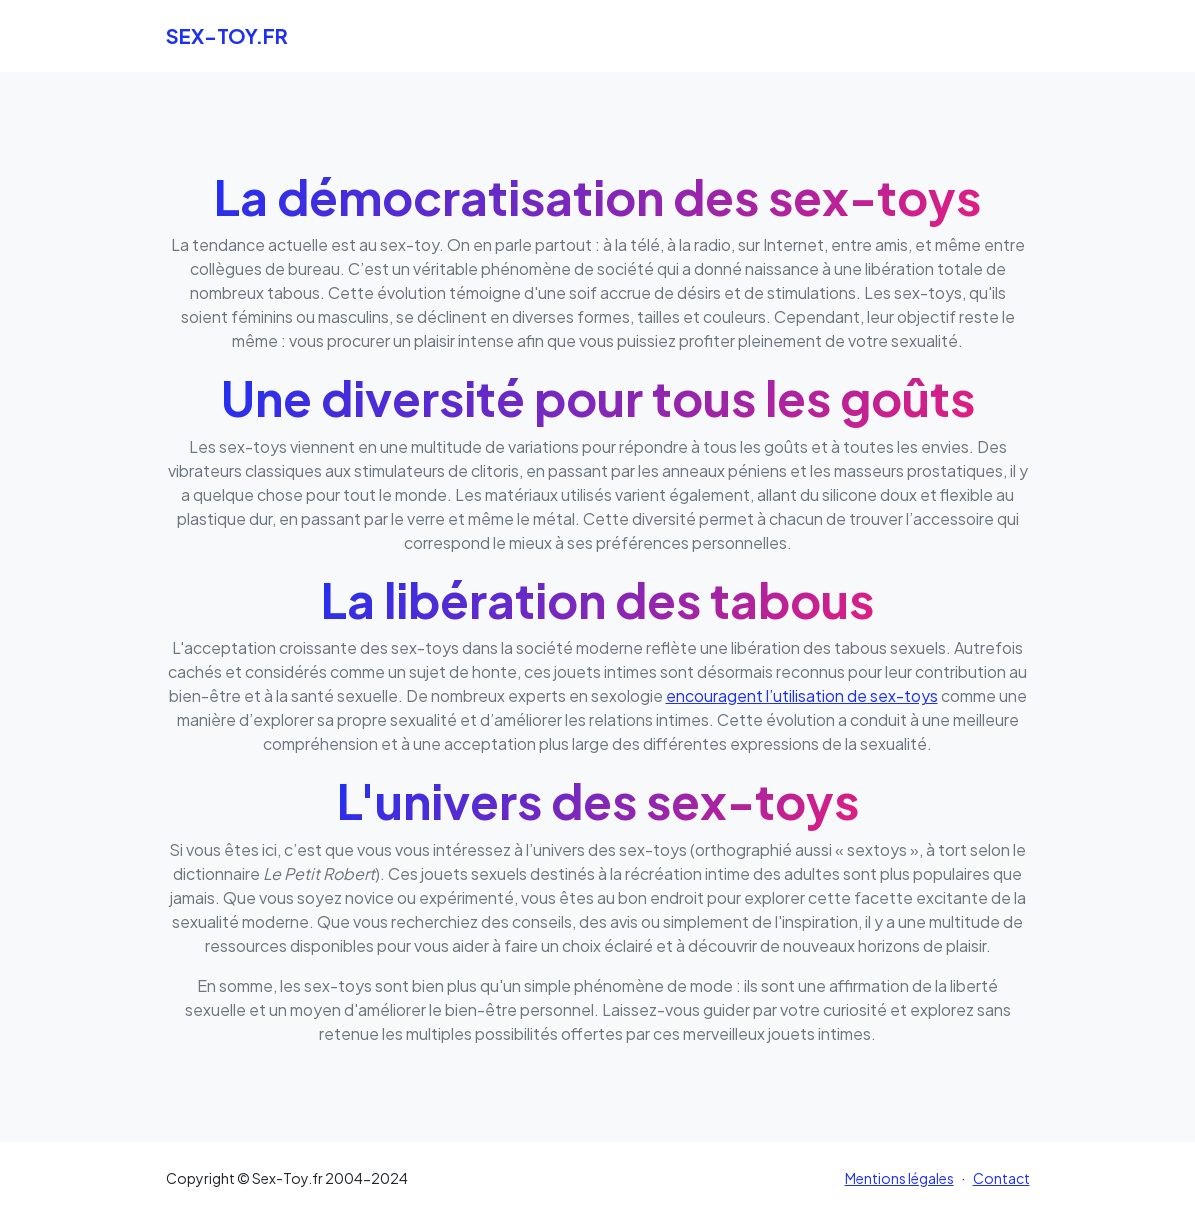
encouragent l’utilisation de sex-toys (802, 695)
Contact (1001, 1178)
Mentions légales (899, 1178)
